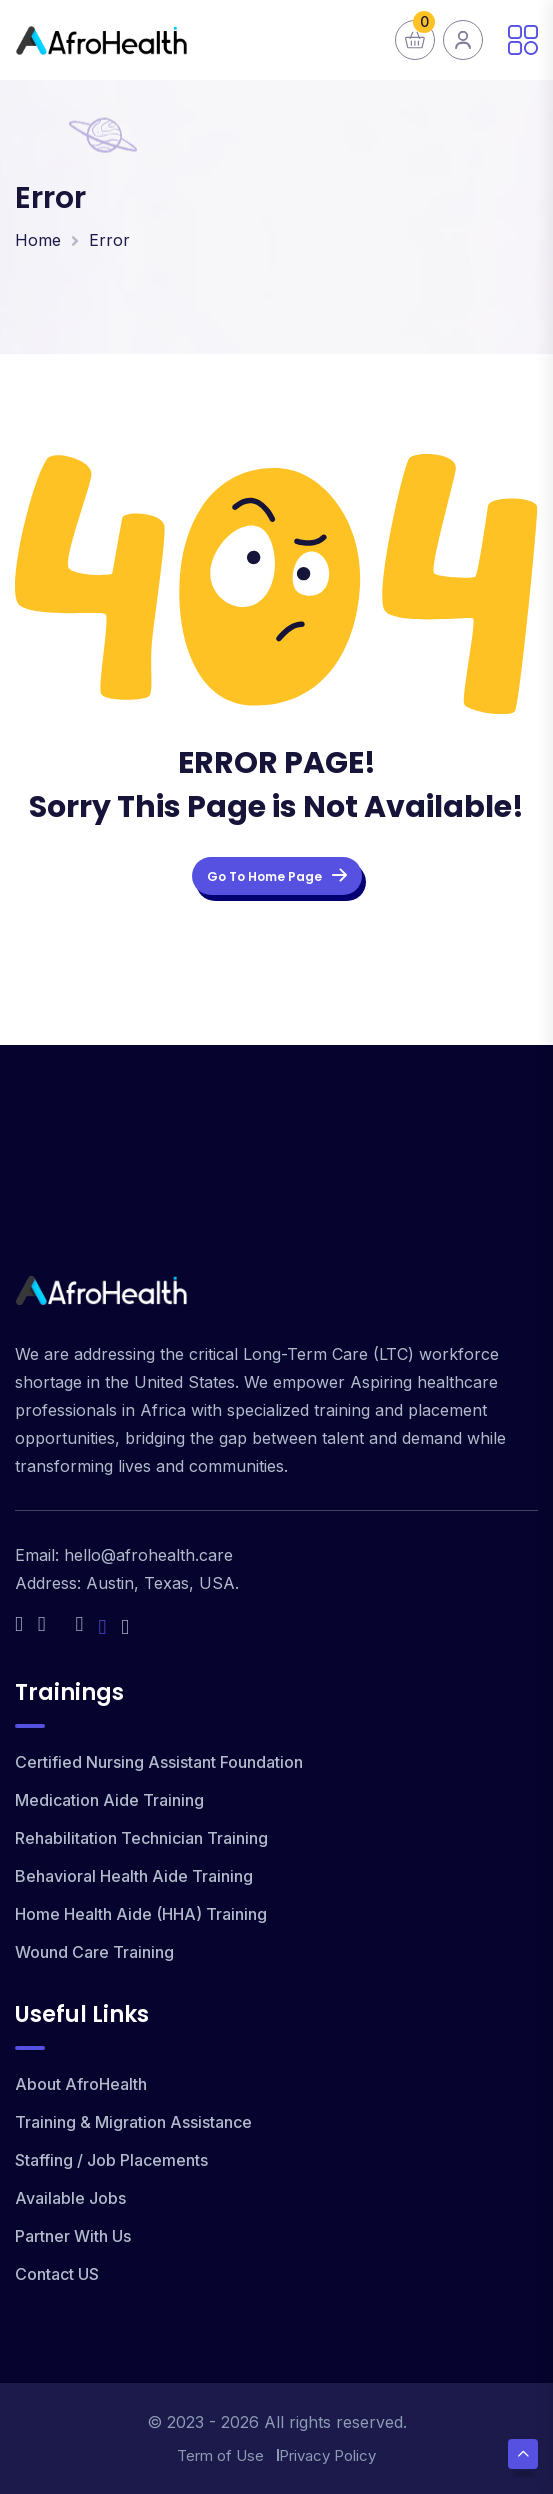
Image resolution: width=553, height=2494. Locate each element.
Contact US (57, 2274)
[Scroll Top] (523, 2454)
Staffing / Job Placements (111, 2160)
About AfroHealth (81, 2084)
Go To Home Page (277, 876)
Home (38, 240)
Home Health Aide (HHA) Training (141, 1914)
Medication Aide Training (109, 1800)
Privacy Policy (327, 2455)
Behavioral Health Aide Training (134, 1876)
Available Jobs (70, 2198)
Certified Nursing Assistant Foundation (159, 1762)
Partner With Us (73, 2236)
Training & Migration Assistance (133, 2122)
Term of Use (220, 2455)
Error (109, 240)
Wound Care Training (94, 1952)
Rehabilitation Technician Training (141, 1838)
